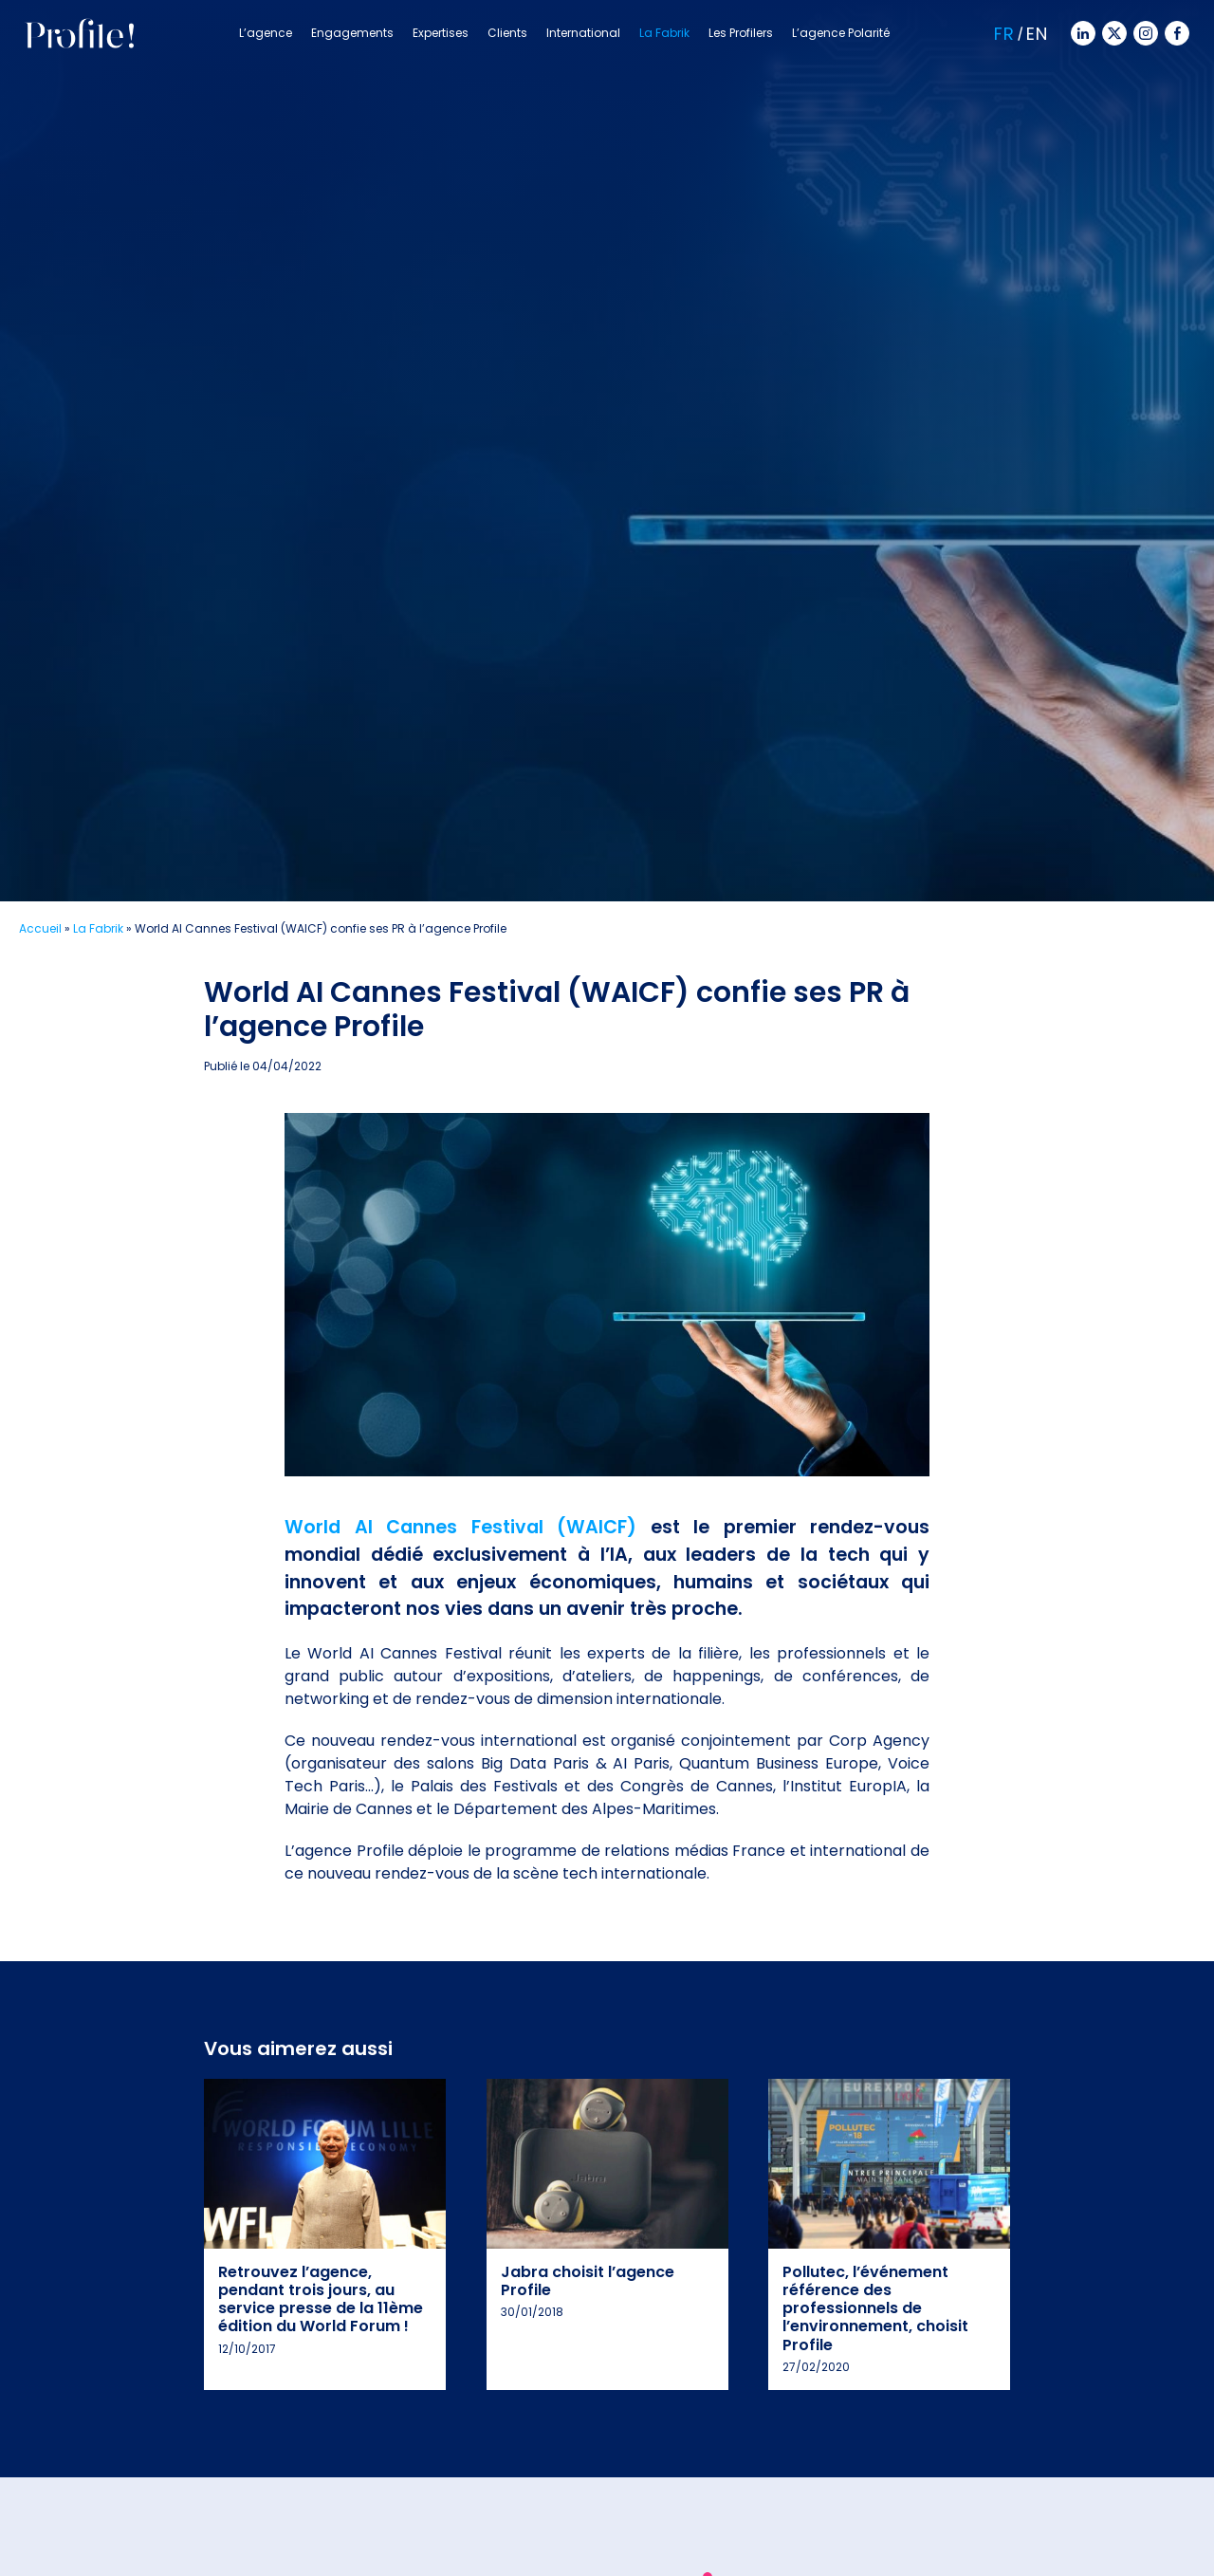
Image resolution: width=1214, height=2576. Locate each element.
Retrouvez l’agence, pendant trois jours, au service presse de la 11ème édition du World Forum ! (320, 2299)
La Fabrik (664, 33)
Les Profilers (740, 33)
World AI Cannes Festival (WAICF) (460, 1527)
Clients (507, 33)
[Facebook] (1175, 32)
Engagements (352, 33)
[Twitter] (1112, 32)
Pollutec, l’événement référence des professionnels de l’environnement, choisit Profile (875, 2308)
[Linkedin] (1081, 32)
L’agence (265, 33)
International (583, 33)
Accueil (40, 928)
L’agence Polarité (841, 33)
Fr (1004, 34)
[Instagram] (1144, 32)
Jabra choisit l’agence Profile (587, 2281)
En (1037, 34)
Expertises (441, 33)
